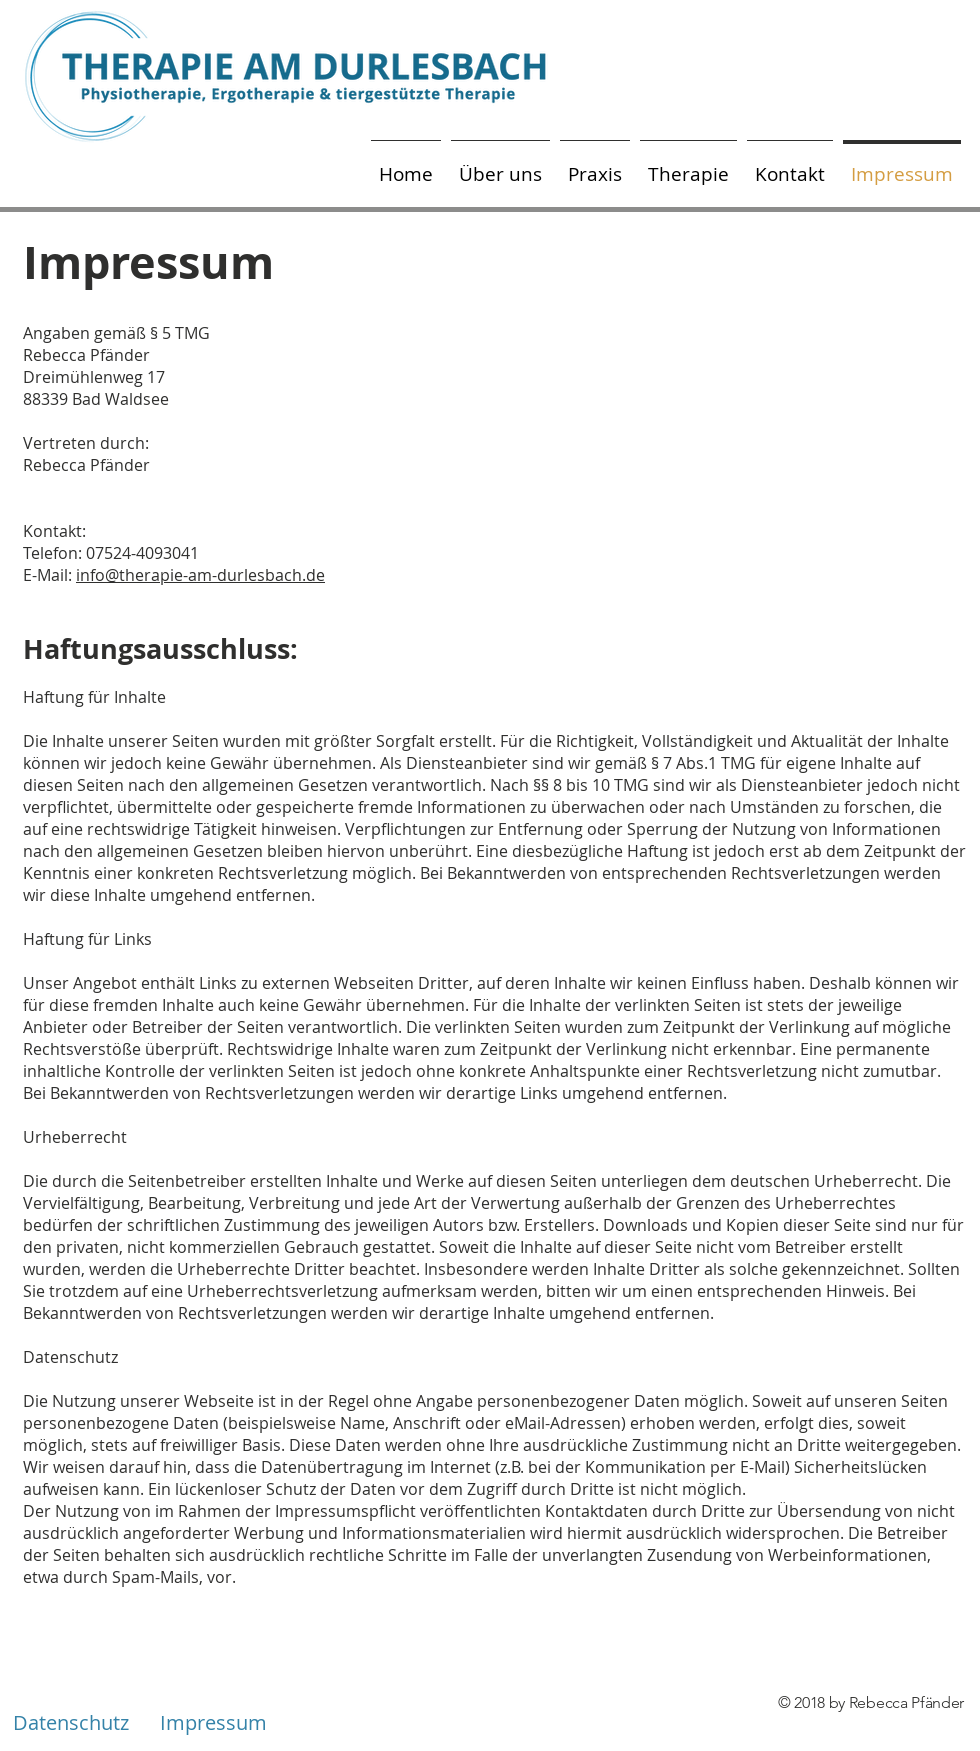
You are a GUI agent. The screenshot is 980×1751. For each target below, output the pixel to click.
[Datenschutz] (71, 1723)
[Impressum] (213, 1723)
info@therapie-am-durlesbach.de (200, 575)
